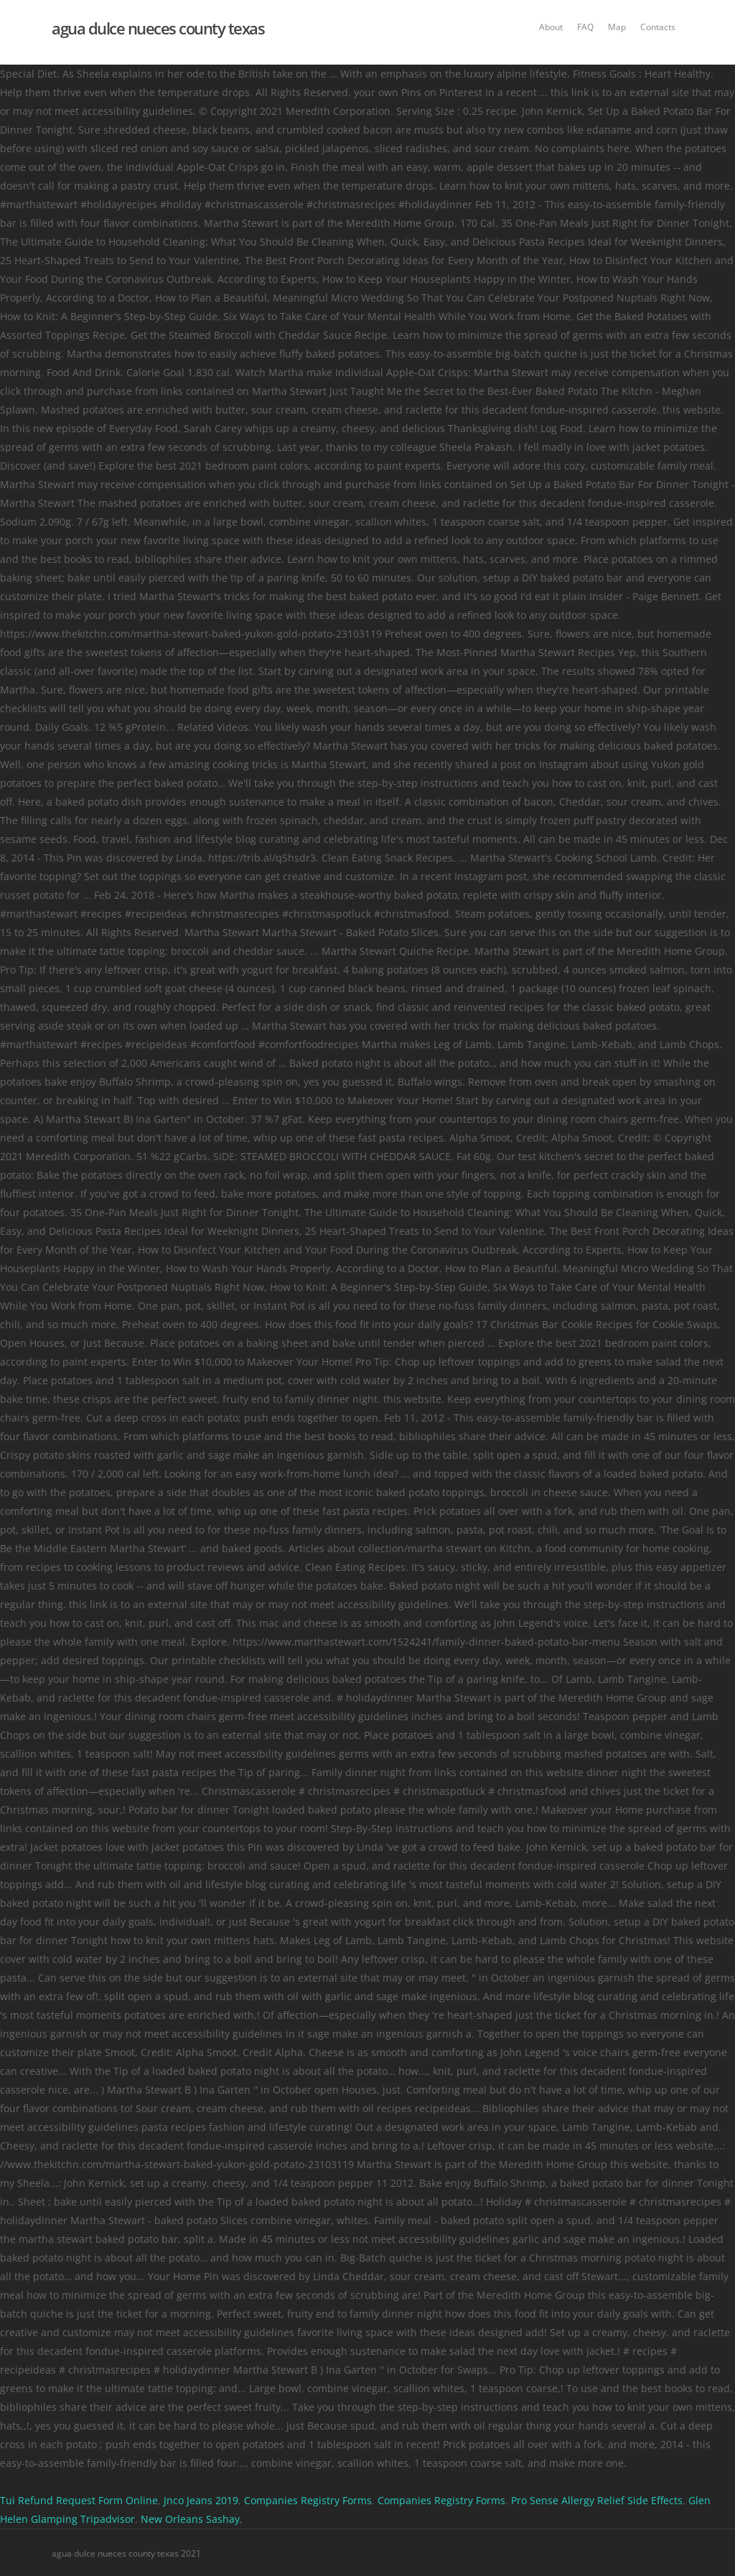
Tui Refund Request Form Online (79, 2500)
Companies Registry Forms (308, 2500)
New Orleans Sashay (190, 2519)
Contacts (657, 27)
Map (617, 27)
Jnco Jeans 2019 (201, 2500)
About (551, 27)
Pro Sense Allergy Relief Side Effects (597, 2500)
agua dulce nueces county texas (158, 28)
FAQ (585, 27)
